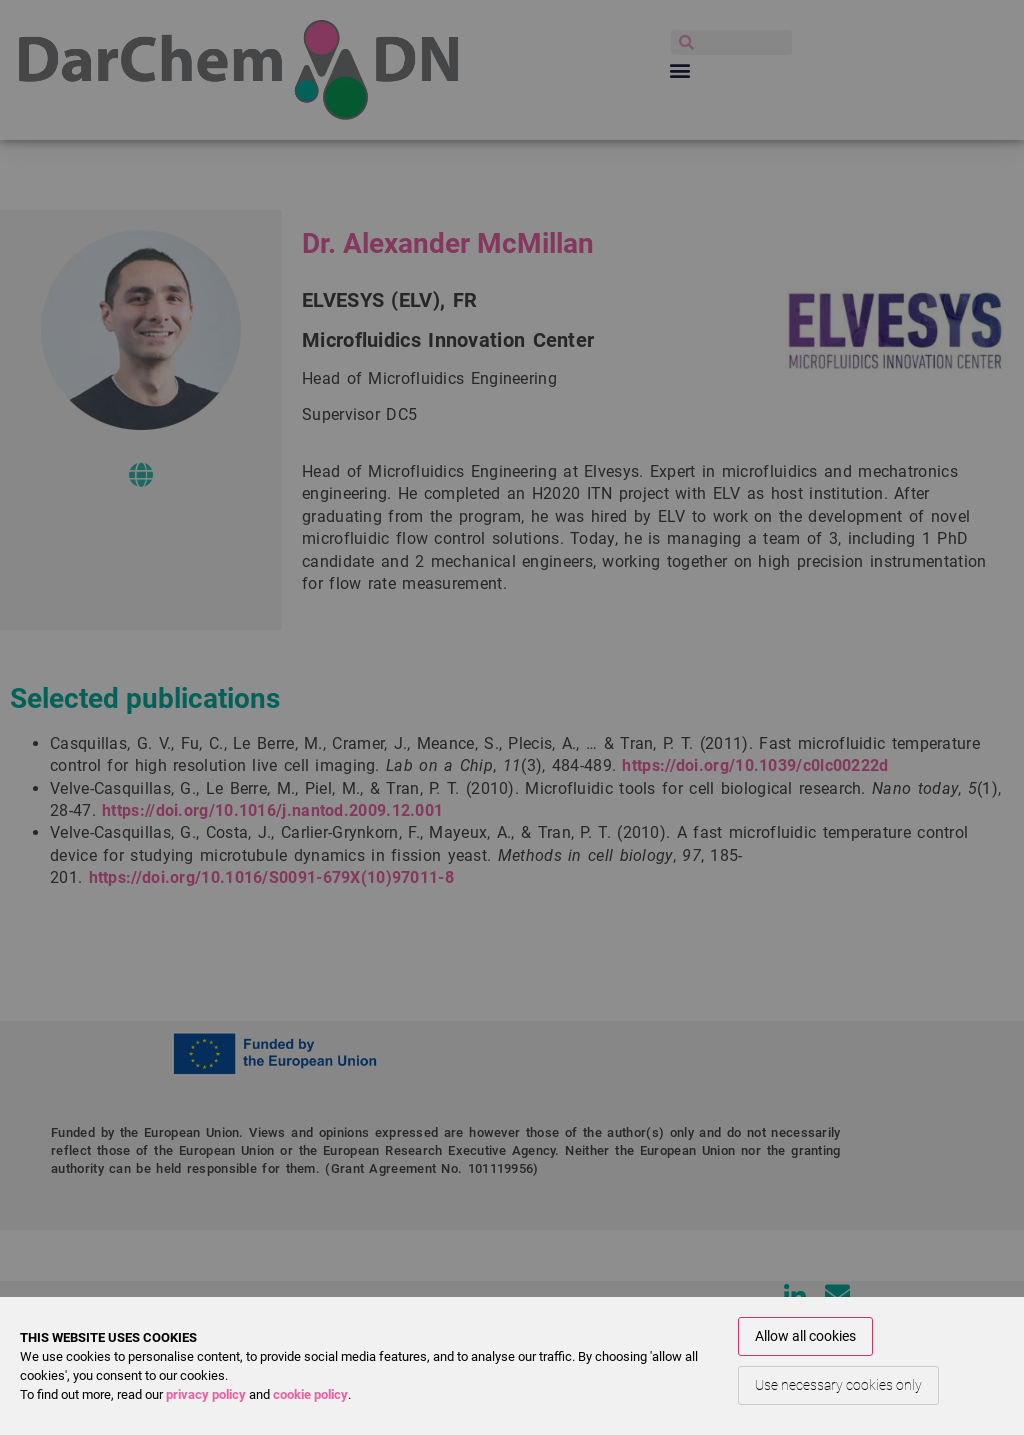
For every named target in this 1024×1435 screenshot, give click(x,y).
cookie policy (310, 1394)
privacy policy (206, 1394)
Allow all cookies (805, 1336)
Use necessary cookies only (838, 1385)
